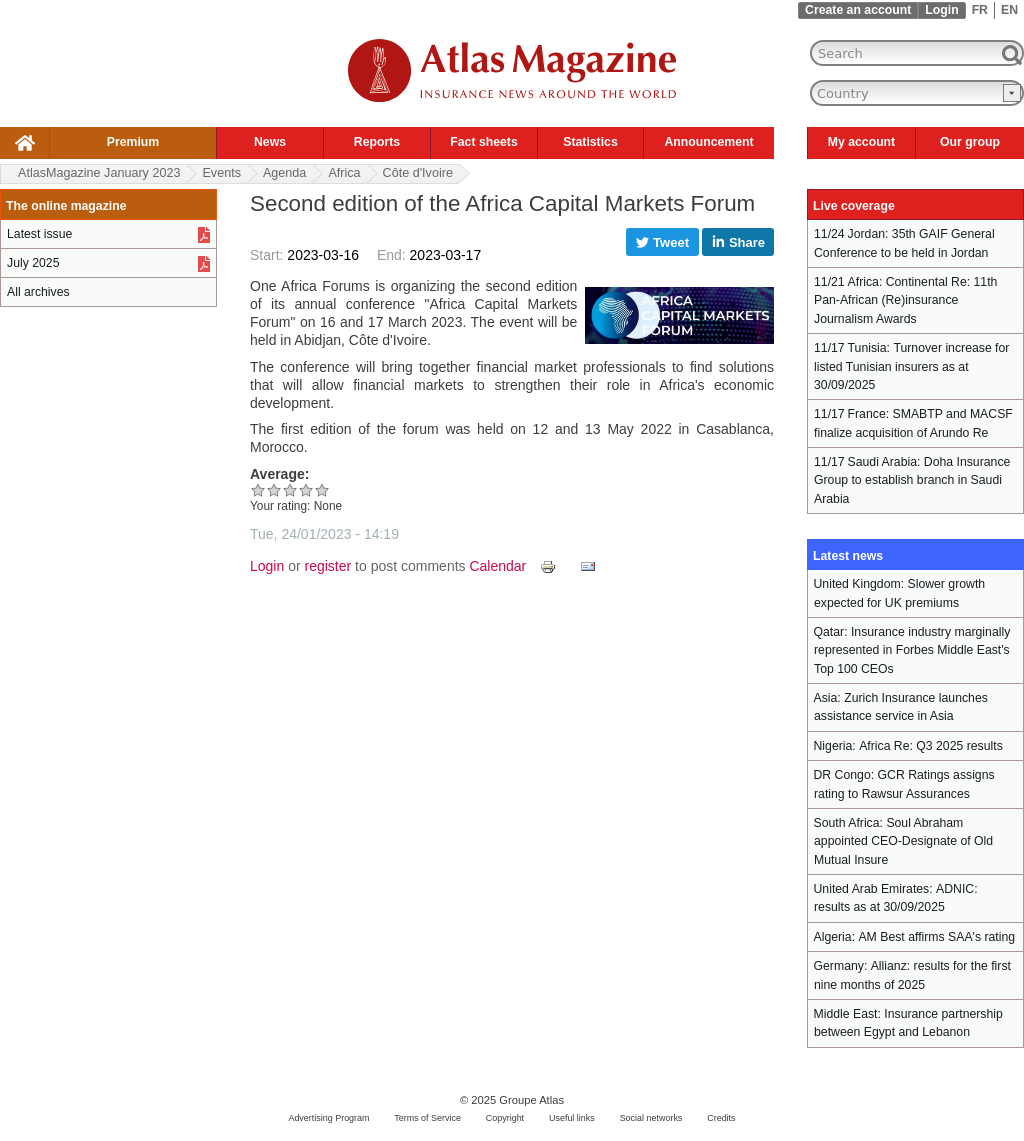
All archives (38, 292)
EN (1009, 10)
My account (861, 142)
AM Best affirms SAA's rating (936, 937)
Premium (133, 142)
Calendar (497, 566)
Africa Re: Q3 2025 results (931, 746)
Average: (279, 474)
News (270, 142)
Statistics (590, 142)
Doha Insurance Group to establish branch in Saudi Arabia (912, 480)
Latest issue (39, 234)
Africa (344, 173)
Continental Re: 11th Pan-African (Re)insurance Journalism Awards (905, 300)
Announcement (708, 142)
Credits (721, 1118)
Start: (268, 255)
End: (393, 255)
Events (221, 173)
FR (980, 10)
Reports (377, 142)
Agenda (284, 173)
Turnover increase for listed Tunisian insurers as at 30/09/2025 (911, 366)
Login (941, 10)
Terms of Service (427, 1118)
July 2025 (33, 263)
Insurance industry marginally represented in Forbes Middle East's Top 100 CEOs (912, 650)
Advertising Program (328, 1118)
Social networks (651, 1118)
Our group (970, 142)
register (328, 566)
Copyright (505, 1118)
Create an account (858, 10)
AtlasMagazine (99, 173)
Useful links (572, 1118)
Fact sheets (483, 142)
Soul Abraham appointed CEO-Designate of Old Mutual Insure (903, 841)
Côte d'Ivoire (418, 173)
